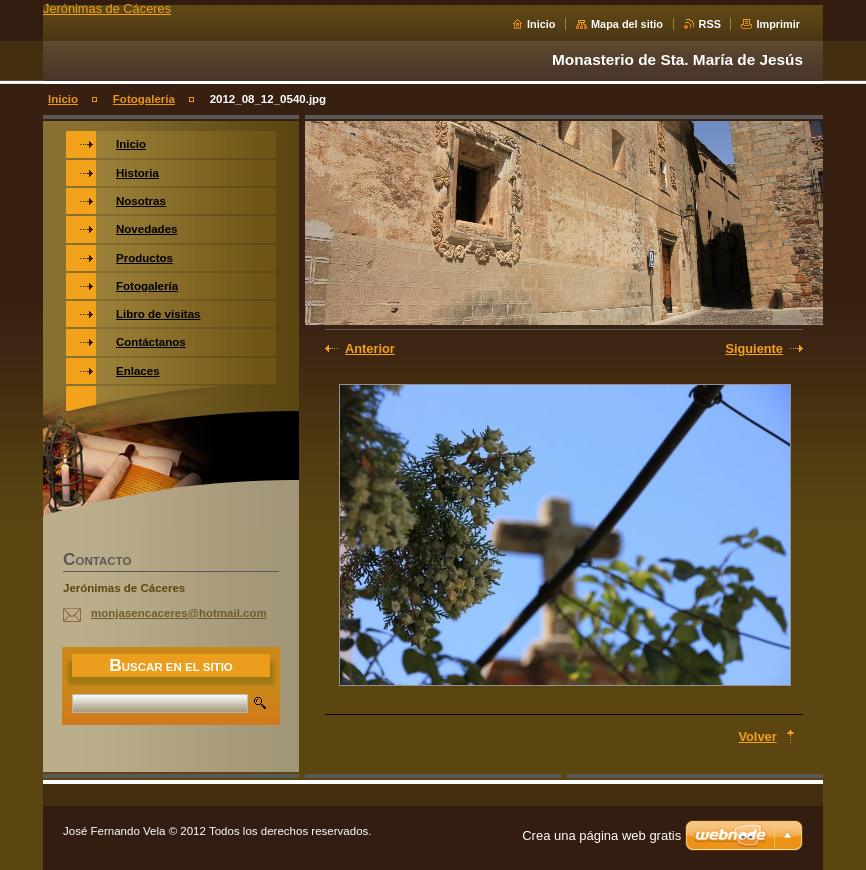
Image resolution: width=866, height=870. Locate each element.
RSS (710, 24)
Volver (757, 736)
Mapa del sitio (627, 24)
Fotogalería (144, 99)
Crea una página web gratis (601, 835)
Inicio (541, 24)
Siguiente (754, 348)
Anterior (370, 348)
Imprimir (778, 24)
